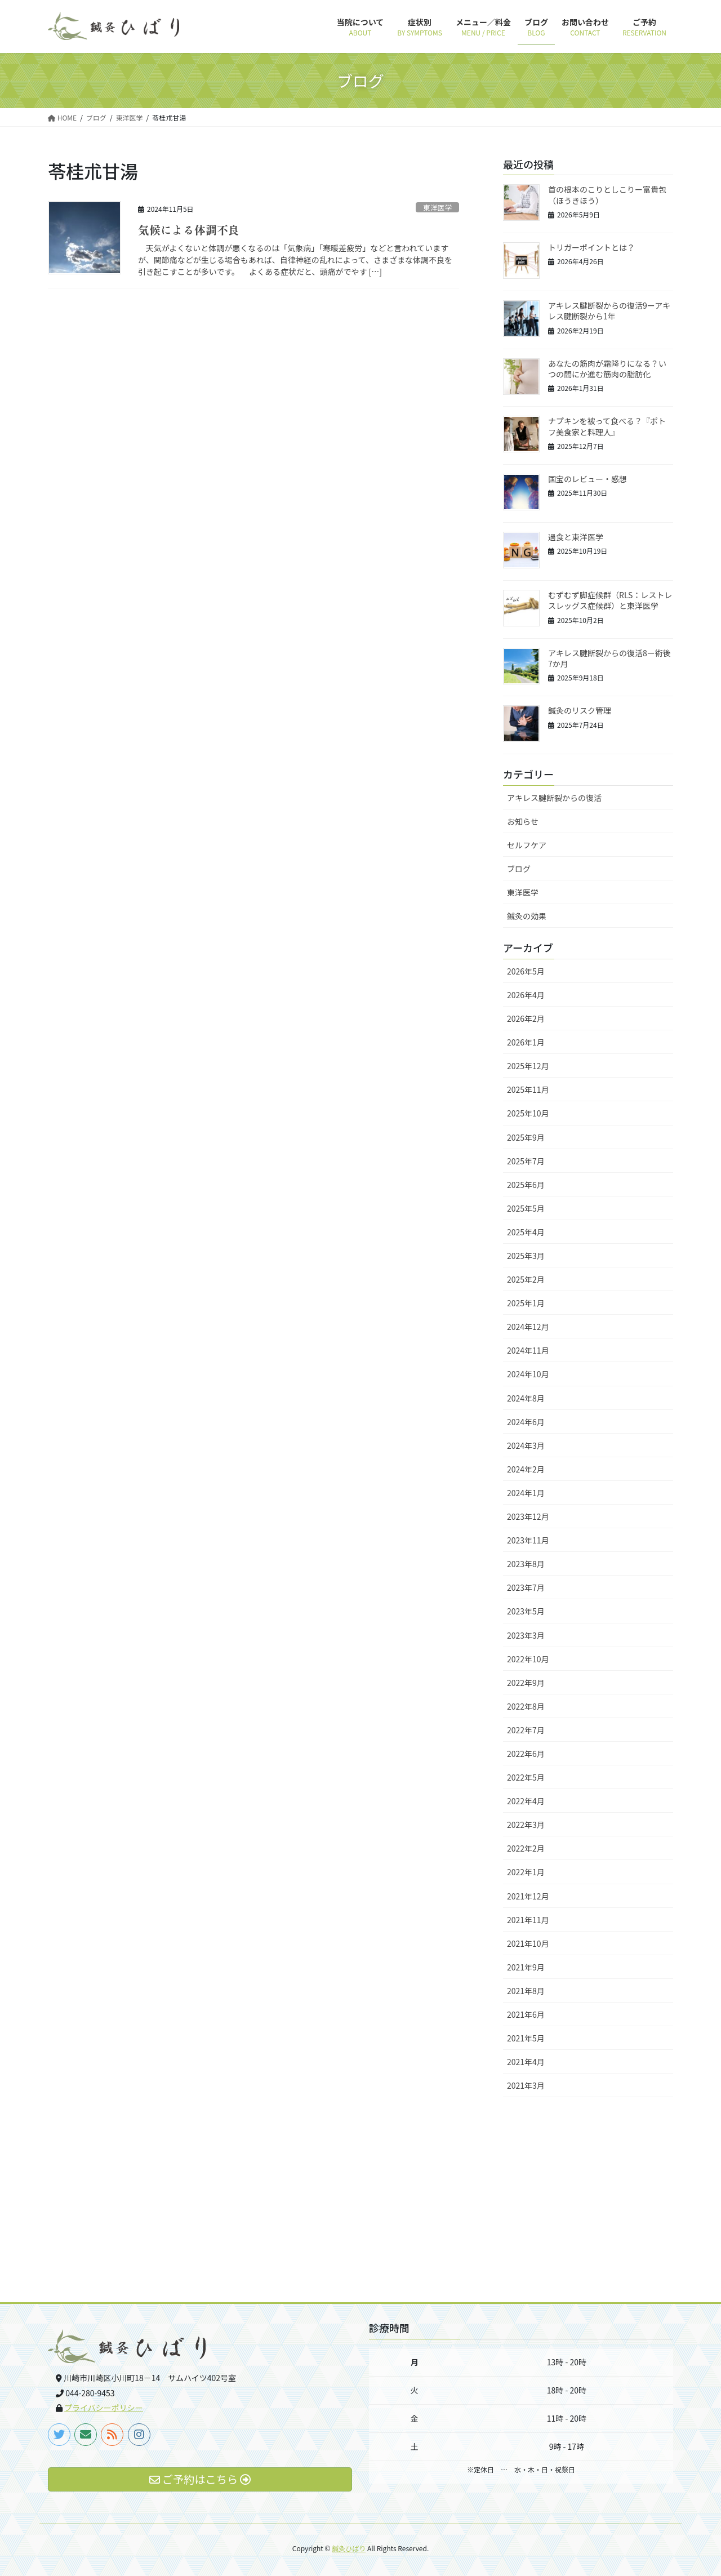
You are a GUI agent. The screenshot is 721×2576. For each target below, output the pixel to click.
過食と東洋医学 (575, 536)
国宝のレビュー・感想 (587, 478)
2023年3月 (526, 1635)
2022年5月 (526, 1777)
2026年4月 (526, 994)
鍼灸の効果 (526, 916)
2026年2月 (526, 1018)
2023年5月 (526, 1611)
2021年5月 (526, 2038)
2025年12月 (528, 1065)
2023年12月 (528, 1516)
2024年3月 (526, 1445)
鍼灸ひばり (349, 2548)
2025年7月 (526, 1161)
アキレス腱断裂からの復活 (554, 797)
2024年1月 (526, 1492)
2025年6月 (526, 1184)
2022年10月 (528, 1659)
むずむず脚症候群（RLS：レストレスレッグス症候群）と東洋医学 (610, 600)
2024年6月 (526, 1421)
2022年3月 (526, 1824)
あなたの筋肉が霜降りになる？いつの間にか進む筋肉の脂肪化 (607, 369)
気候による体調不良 (188, 229)
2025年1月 (526, 1303)
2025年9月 (526, 1137)
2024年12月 (528, 1326)
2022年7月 (526, 1730)
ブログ (519, 868)
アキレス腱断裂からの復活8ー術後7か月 (609, 658)
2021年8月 (526, 1990)
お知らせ (522, 821)
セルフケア (526, 845)
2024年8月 (526, 1398)
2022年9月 (526, 1682)
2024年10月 (528, 1374)
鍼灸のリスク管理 (579, 710)
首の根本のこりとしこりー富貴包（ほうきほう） (607, 195)
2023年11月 (528, 1540)
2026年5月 (526, 971)
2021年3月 (526, 2085)
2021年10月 (528, 1943)
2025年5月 (526, 1208)
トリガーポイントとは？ (591, 247)
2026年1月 (526, 1042)
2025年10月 (528, 1113)
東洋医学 (437, 207)
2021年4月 (526, 2061)
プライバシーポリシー (103, 2407)
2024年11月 (528, 1350)
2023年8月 (526, 1563)
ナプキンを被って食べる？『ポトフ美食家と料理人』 (607, 426)
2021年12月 (528, 1896)
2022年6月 (526, 1753)
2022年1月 (526, 1872)
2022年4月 (526, 1801)
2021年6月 (526, 2014)
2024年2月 (526, 1469)
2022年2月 (526, 1848)
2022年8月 (526, 1706)
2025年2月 (526, 1279)
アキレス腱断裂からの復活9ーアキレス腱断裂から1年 (609, 311)
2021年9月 (526, 1967)
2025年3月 (526, 1255)
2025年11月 (528, 1089)
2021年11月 (528, 1919)
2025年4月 (526, 1232)
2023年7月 (526, 1587)
